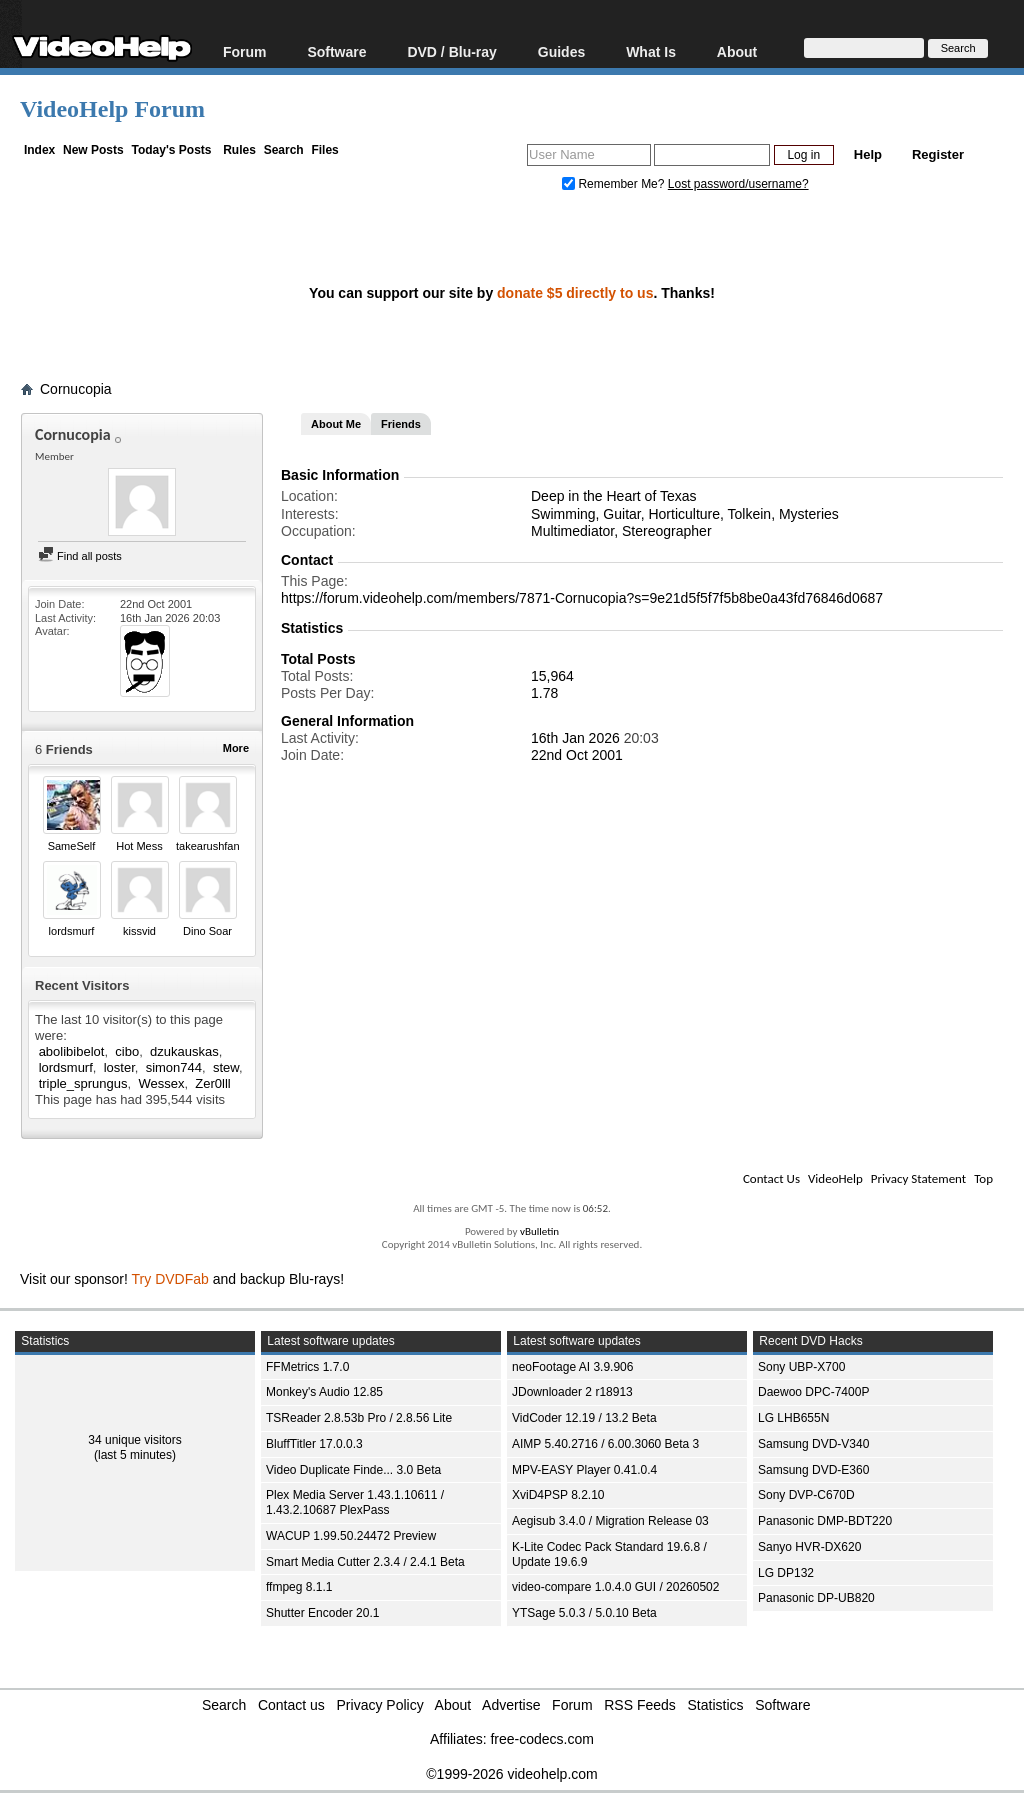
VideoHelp (835, 1178)
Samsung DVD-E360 (813, 1470)
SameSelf (72, 846)
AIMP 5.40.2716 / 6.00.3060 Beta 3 (605, 1444)
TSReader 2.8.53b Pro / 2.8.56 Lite (359, 1418)
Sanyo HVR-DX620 (809, 1547)
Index (39, 150)
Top (983, 1178)
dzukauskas (184, 1051)
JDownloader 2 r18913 (572, 1392)
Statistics (716, 1705)
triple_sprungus (83, 1083)
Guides (561, 51)
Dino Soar (207, 931)
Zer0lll (212, 1083)
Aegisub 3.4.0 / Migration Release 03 (610, 1521)
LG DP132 (786, 1573)
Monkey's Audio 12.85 (324, 1392)
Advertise (511, 1705)
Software (336, 51)
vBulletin (539, 1231)
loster (119, 1067)
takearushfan (208, 846)
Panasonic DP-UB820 (816, 1598)
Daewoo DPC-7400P (813, 1392)
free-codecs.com (541, 1739)
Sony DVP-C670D (806, 1495)
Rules (239, 150)
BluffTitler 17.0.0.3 (314, 1444)
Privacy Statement (918, 1178)
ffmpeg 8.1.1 (299, 1587)
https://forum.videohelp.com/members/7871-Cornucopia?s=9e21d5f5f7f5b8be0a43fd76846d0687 (582, 598)
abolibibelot (72, 1051)
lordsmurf (72, 931)
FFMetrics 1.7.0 (307, 1367)
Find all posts (80, 556)
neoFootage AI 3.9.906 (572, 1367)
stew (226, 1067)
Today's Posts (171, 150)
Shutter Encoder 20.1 (322, 1613)
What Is (651, 51)
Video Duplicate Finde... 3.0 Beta (353, 1470)
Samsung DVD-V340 (813, 1444)
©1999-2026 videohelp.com (511, 1774)
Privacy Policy (380, 1705)
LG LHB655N (793, 1418)
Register (938, 154)
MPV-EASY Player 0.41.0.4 (584, 1470)
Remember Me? (615, 184)
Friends (401, 424)
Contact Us (771, 1178)
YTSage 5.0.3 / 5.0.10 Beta (584, 1613)
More (236, 748)
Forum (245, 51)
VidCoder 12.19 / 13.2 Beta (584, 1418)
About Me (336, 424)
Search (284, 150)
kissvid (139, 931)
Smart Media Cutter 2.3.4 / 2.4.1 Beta (365, 1562)
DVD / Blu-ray (451, 51)
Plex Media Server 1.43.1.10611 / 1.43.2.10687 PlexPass (355, 1502)
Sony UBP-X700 (801, 1367)
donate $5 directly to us (575, 293)
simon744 (174, 1067)
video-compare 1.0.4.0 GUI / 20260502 (615, 1587)
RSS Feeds (640, 1705)
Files (324, 150)
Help (868, 154)
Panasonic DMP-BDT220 (825, 1521)
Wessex (161, 1083)
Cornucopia (76, 389)
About (737, 51)
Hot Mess (139, 846)
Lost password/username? (738, 184)
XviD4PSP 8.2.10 (558, 1495)
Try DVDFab (170, 1279)
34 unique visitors (134, 1440)
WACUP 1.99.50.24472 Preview (351, 1536)
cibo (127, 1051)
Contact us (291, 1705)
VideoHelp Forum (112, 109)
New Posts (93, 150)
